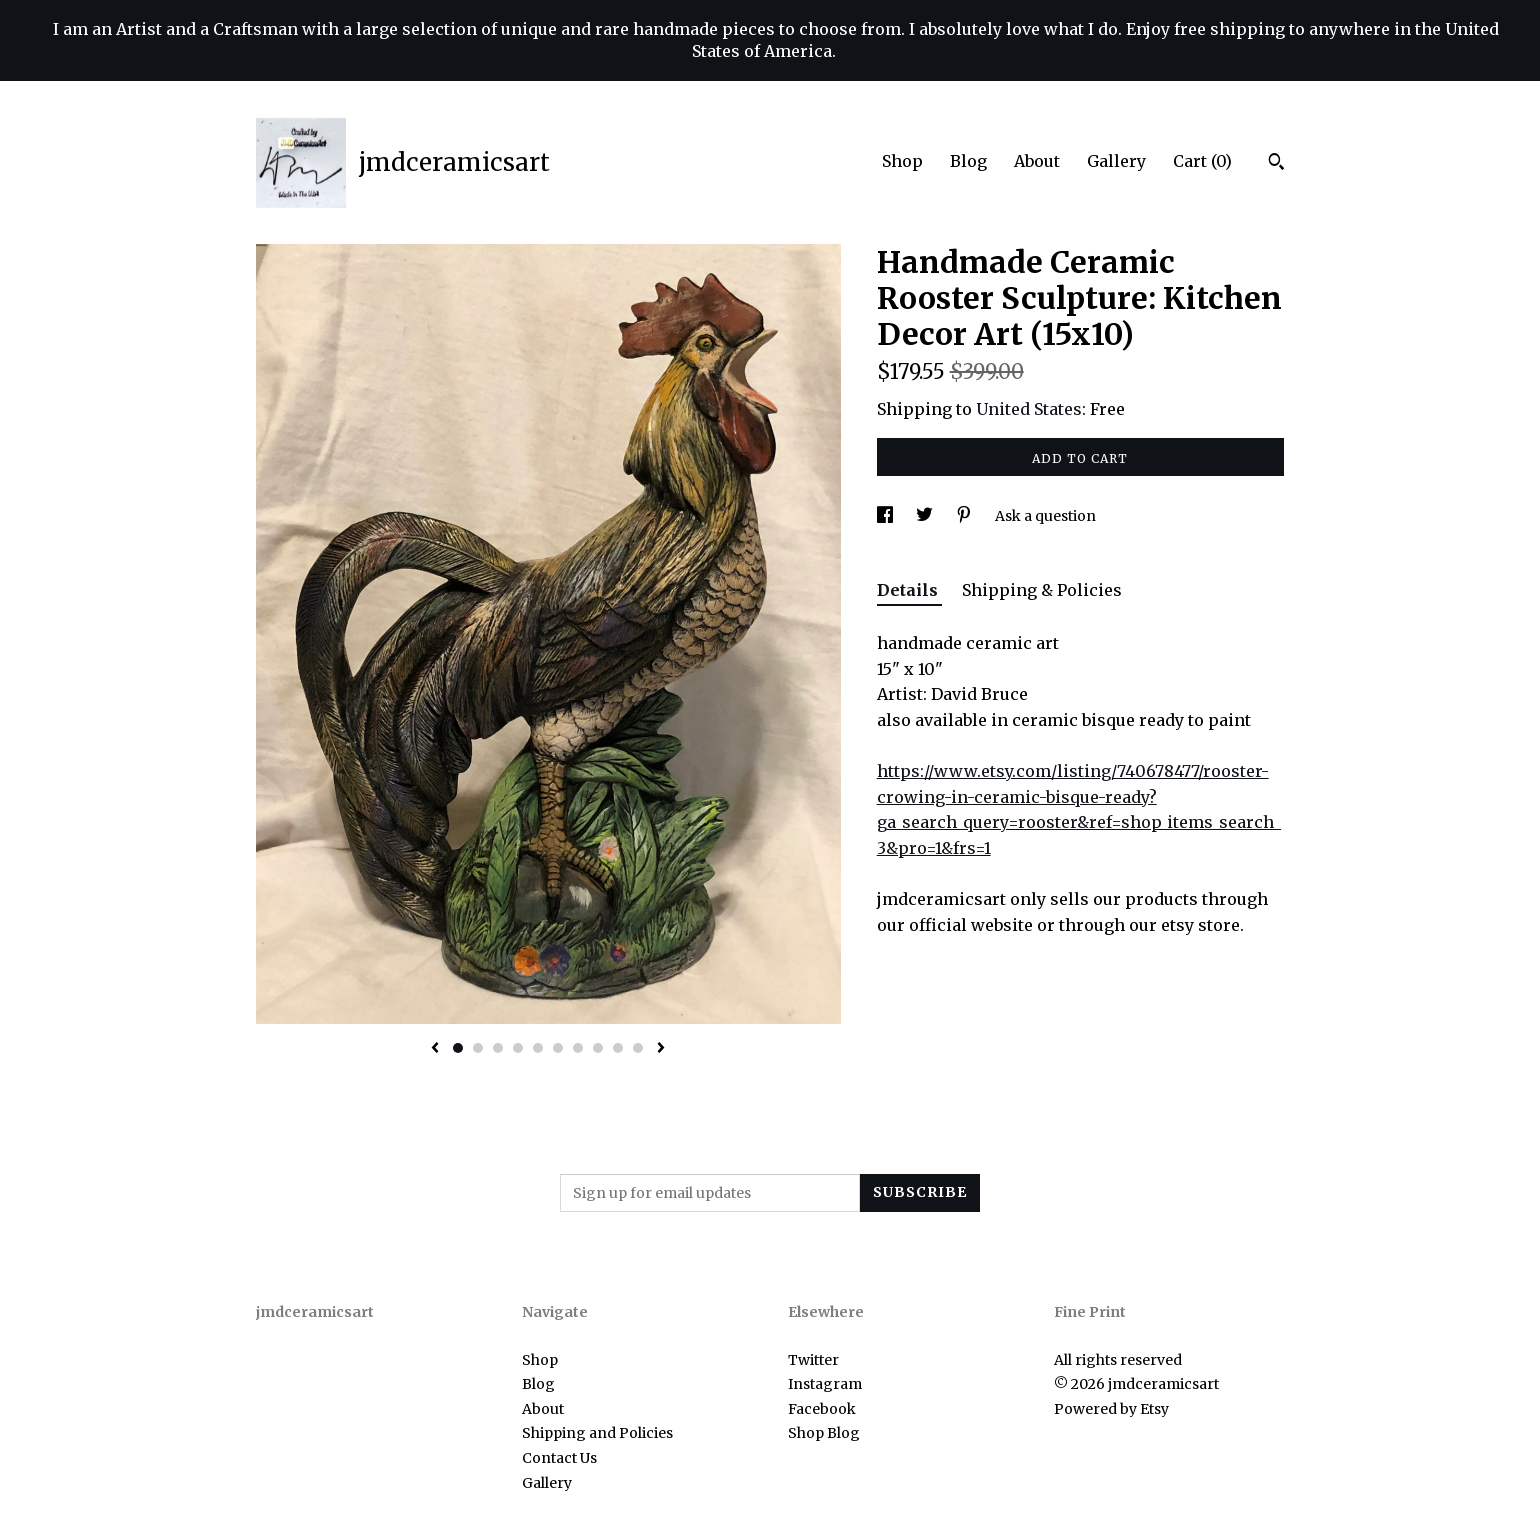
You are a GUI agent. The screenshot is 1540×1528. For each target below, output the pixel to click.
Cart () (1202, 161)
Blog (968, 161)
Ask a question (1045, 516)
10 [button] (638, 1048)
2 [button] (478, 1048)
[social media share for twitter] (926, 516)
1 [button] (458, 1048)
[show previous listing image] (435, 1049)
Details (909, 590)
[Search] (1276, 164)
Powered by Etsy (1111, 1409)
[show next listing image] (661, 1049)
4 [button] (518, 1048)
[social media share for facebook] (886, 516)
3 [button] (498, 1048)
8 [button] (598, 1048)
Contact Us (559, 1458)
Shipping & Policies (1042, 590)
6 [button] (558, 1048)
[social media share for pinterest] (965, 516)
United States (1029, 409)
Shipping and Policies (597, 1433)
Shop (902, 161)
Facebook (822, 1409)
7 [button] (578, 1048)
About (1037, 161)
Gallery (1116, 161)
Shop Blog (824, 1433)
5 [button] (538, 1048)
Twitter (813, 1360)
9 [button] (618, 1048)
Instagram (825, 1384)
